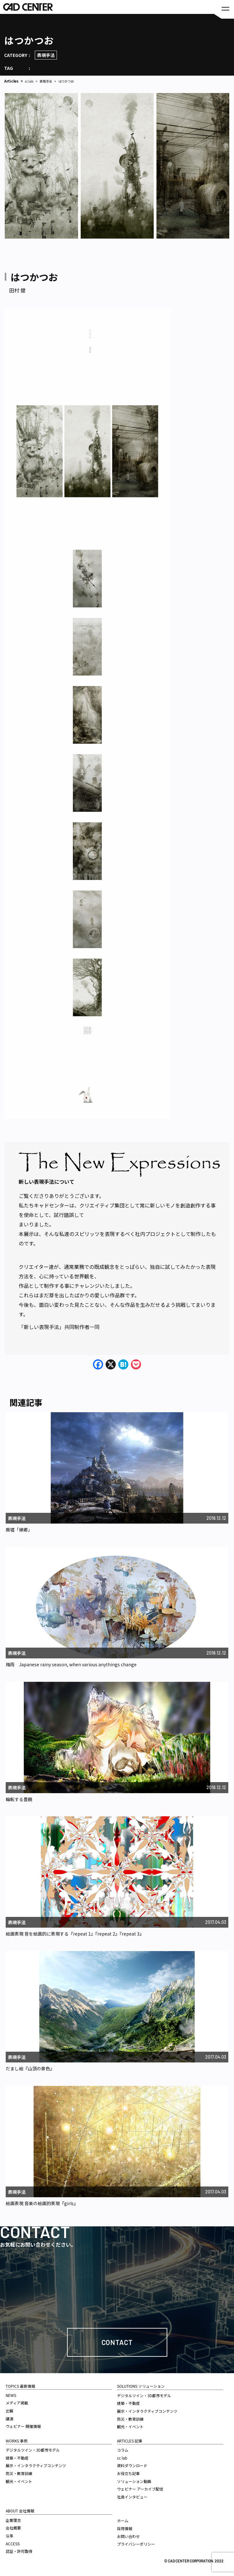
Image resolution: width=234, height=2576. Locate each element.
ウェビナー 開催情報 (23, 2426)
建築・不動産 (17, 2458)
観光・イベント (19, 2481)
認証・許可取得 (19, 2551)
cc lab (29, 81)
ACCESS (13, 2543)
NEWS (11, 2395)
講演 (9, 2418)
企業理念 (13, 2520)
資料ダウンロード (132, 2465)
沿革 (9, 2535)
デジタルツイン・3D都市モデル (33, 2450)
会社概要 (13, 2527)
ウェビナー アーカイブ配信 (140, 2489)
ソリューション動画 (134, 2481)
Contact (117, 2342)
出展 (9, 2410)
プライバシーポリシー (136, 2544)
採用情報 (124, 2528)
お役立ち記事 (128, 2473)
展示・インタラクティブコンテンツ (36, 2465)
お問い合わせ (128, 2536)
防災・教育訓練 (19, 2473)
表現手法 (46, 55)
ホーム (122, 2520)
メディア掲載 (17, 2402)
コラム (122, 2450)
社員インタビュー (132, 2496)
